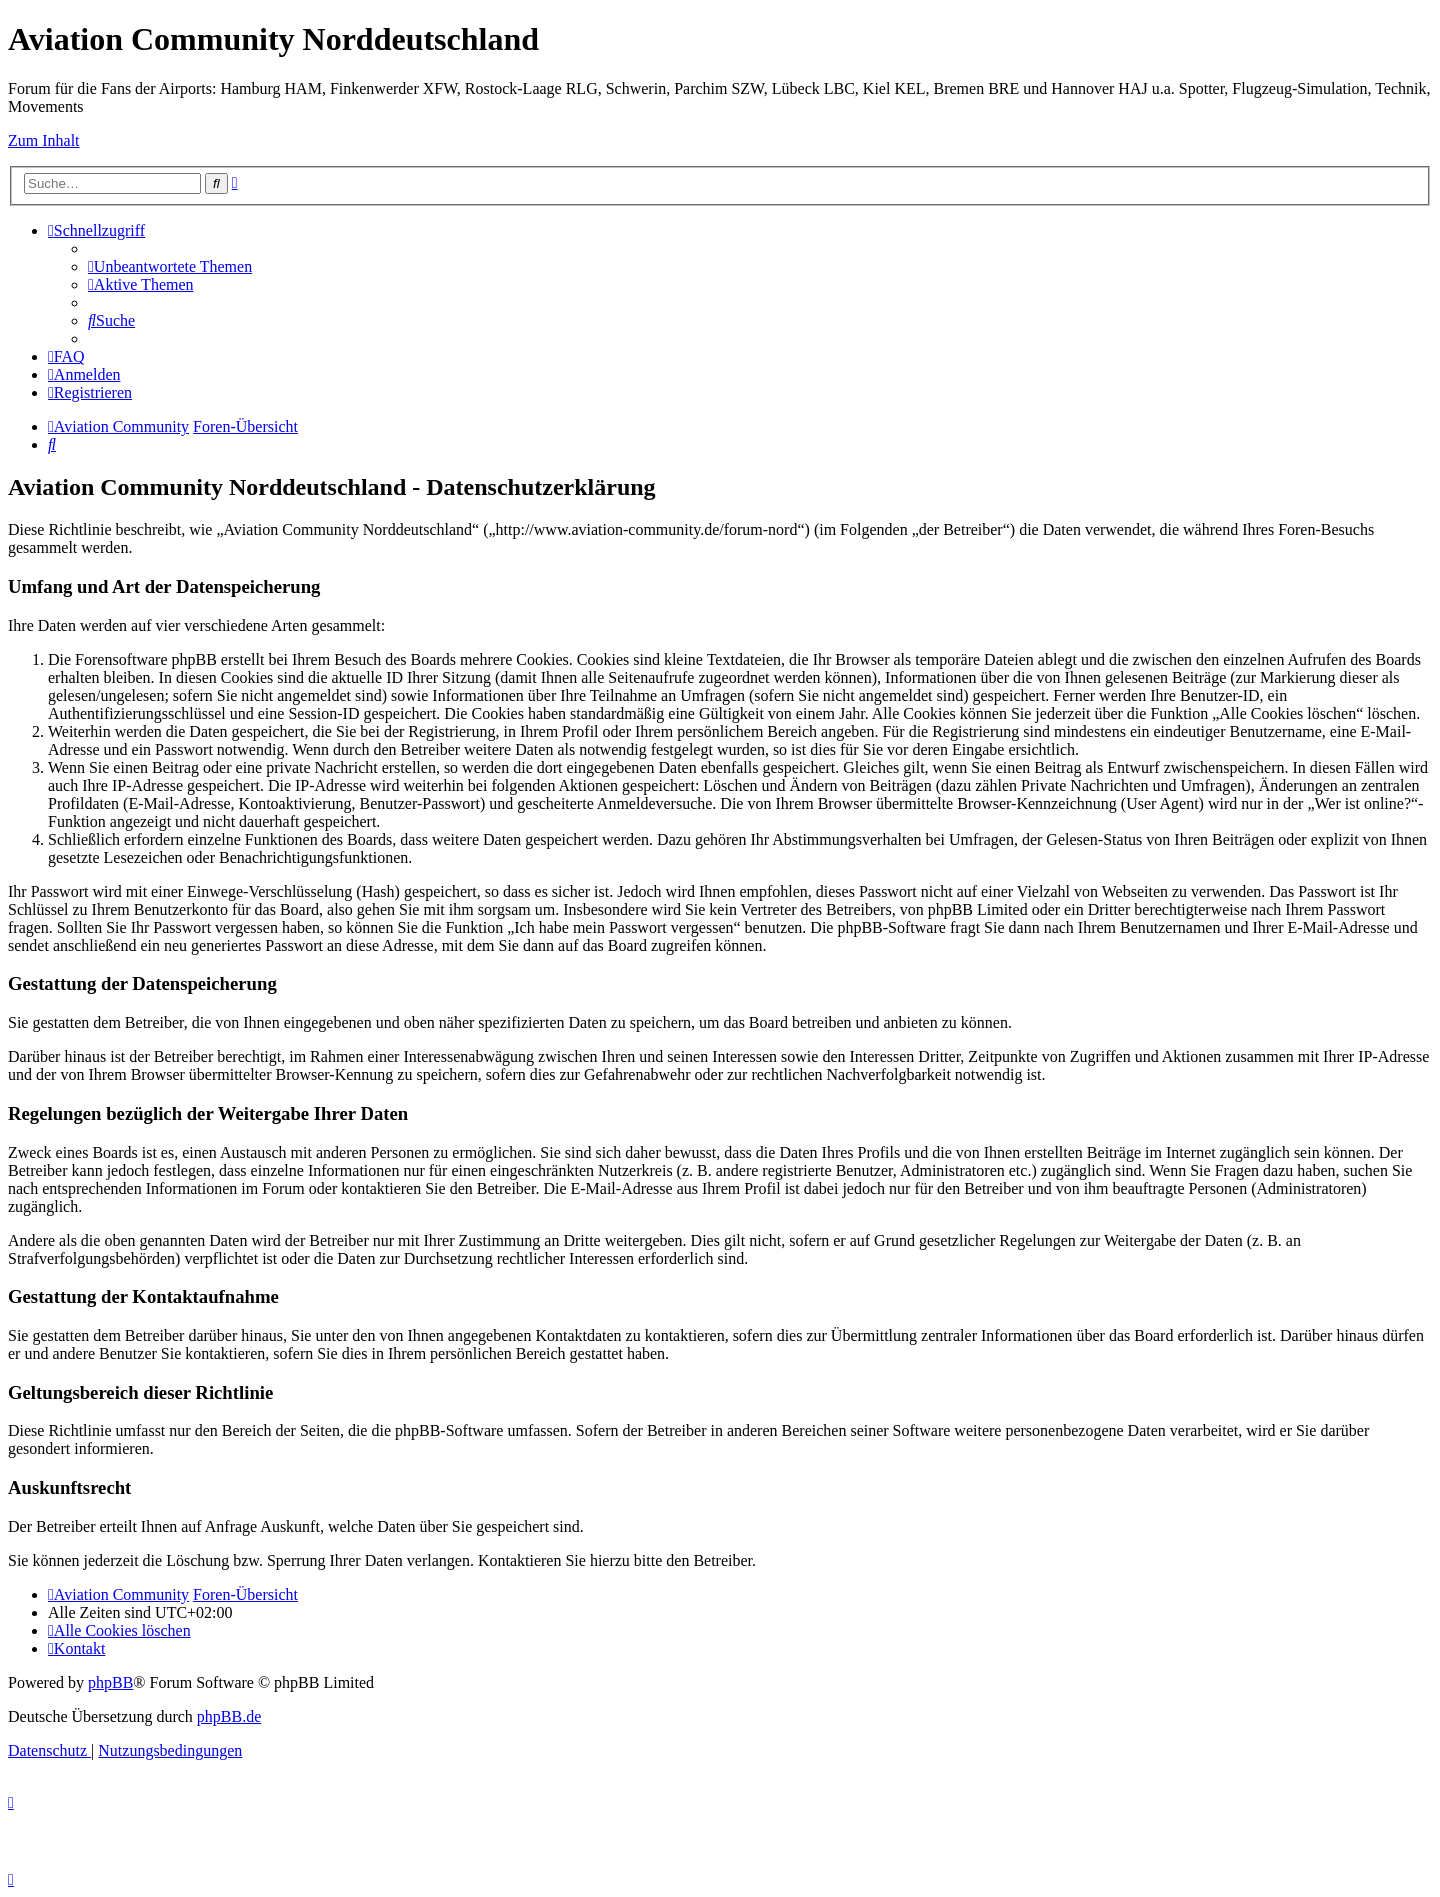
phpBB (110, 1682)
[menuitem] (170, 266)
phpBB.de (229, 1716)
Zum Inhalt (44, 140)
